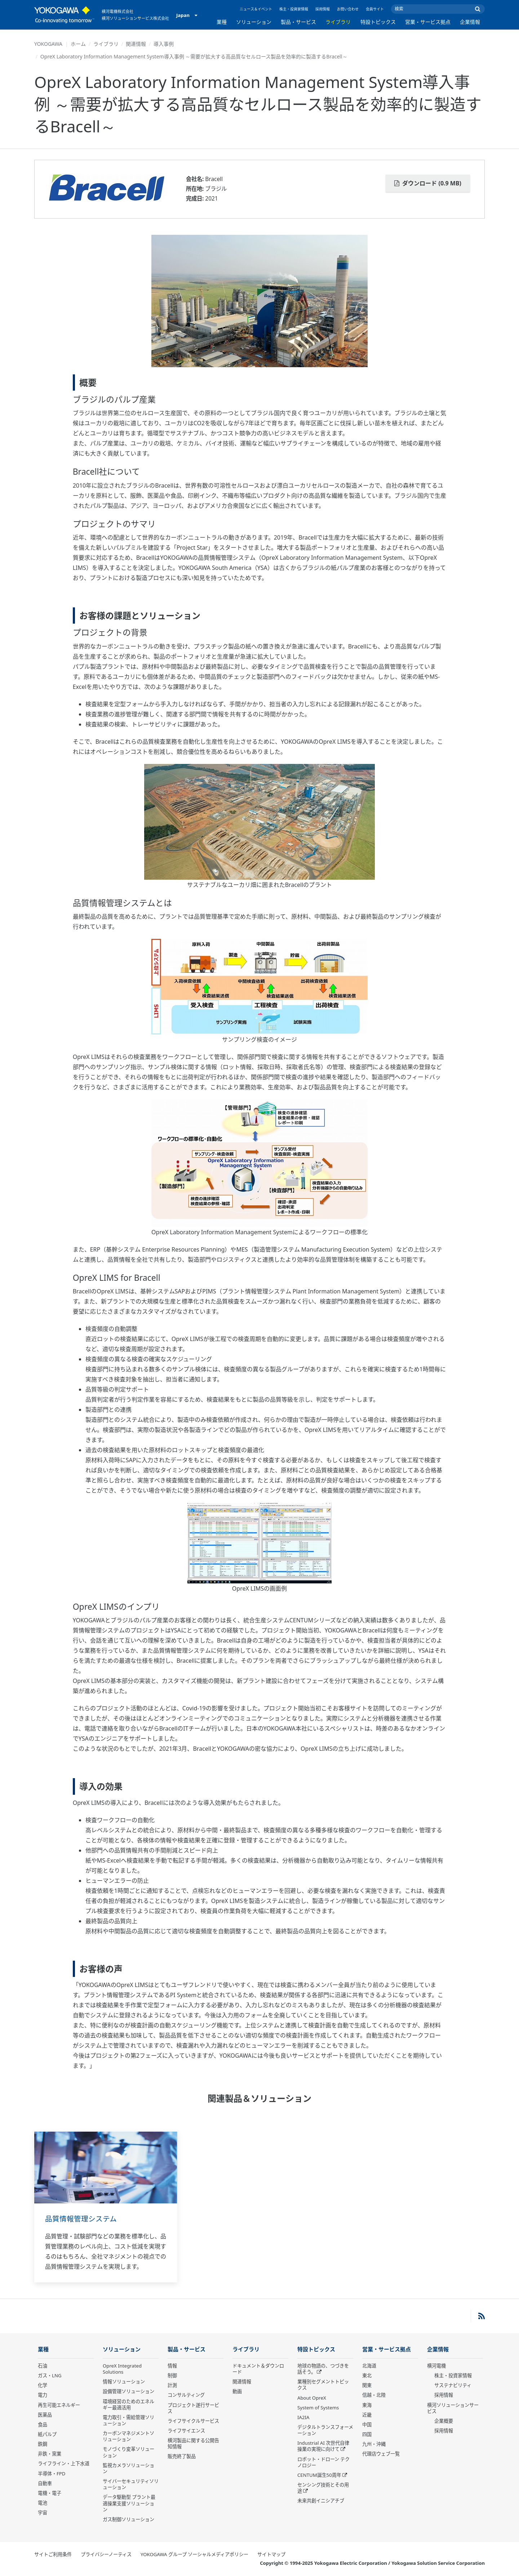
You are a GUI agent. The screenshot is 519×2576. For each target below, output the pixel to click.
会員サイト (375, 9)
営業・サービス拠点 (428, 21)
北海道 (369, 2366)
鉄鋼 (42, 2444)
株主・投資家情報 (293, 9)
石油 (42, 2366)
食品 (42, 2425)
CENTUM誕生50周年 (319, 2475)
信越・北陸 (374, 2395)
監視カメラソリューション (128, 2468)
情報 (172, 2366)
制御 (172, 2376)
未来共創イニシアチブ (320, 2501)
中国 (367, 2425)
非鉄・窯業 (49, 2454)
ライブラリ (338, 21)
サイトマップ (271, 2554)
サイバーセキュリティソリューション (131, 2484)
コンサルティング (186, 2395)
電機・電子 (49, 2493)
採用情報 (322, 9)
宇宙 (42, 2513)
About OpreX (311, 2398)
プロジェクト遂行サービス (193, 2408)
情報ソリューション (124, 2382)
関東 (367, 2385)
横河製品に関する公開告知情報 (193, 2443)
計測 (172, 2385)
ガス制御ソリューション (128, 2519)
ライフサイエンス (186, 2431)
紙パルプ (47, 2434)
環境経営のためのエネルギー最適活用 (128, 2404)
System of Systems (318, 2408)
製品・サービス (298, 21)
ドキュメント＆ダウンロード (258, 2369)
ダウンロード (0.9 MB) (427, 183)
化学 (42, 2385)
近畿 (367, 2415)
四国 (367, 2434)
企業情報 (470, 21)
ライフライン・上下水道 (63, 2464)
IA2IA (303, 2417)
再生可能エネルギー (59, 2405)
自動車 (45, 2483)
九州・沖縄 (374, 2444)
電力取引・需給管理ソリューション (128, 2420)
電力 (42, 2395)
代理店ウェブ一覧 (381, 2454)
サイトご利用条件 (53, 2554)
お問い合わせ (348, 9)
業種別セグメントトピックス (323, 2385)
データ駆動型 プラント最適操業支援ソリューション (129, 2503)
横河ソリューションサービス (453, 2408)
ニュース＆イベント (256, 9)
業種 (222, 21)
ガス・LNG (50, 2376)
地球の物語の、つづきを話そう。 (323, 2369)
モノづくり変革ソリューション (128, 2452)
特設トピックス (378, 21)
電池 (42, 2503)
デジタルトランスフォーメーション (325, 2430)
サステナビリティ (452, 2385)
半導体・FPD (51, 2474)
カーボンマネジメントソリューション (128, 2436)
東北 (367, 2376)
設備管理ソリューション (128, 2391)
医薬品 (45, 2415)
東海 (367, 2405)
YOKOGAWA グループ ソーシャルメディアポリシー (194, 2554)
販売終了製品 (182, 2456)
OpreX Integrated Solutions (122, 2369)
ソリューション (253, 21)
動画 (237, 2391)
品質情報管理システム (81, 2219)
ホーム (78, 43)
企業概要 (443, 2421)
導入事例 (164, 43)
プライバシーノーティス (106, 2554)
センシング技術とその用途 (323, 2488)
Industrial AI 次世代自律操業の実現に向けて (323, 2446)
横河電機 (436, 2366)
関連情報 (136, 43)
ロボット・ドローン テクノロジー (323, 2462)
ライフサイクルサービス (193, 2421)
